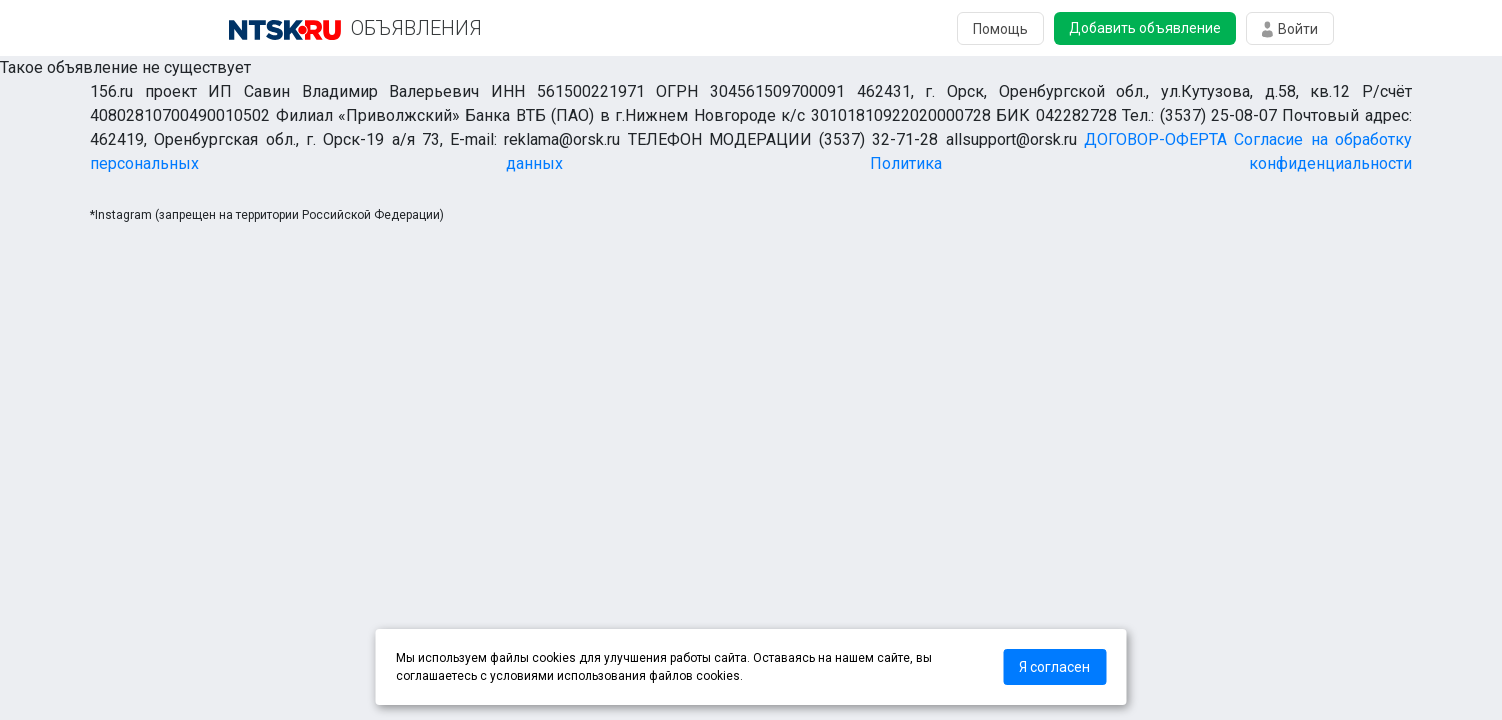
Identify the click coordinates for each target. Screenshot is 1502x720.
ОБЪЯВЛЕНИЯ (416, 28)
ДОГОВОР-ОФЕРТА (1155, 139)
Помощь (1000, 29)
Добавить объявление (1145, 28)
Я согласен (1054, 667)
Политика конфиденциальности (1141, 163)
